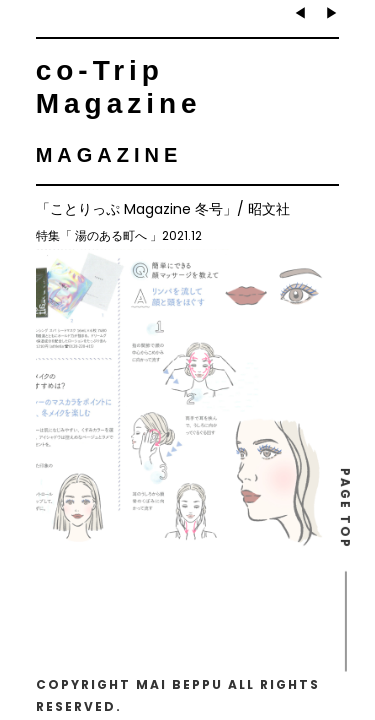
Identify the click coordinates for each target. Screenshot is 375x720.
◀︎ (300, 13)
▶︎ (332, 13)
